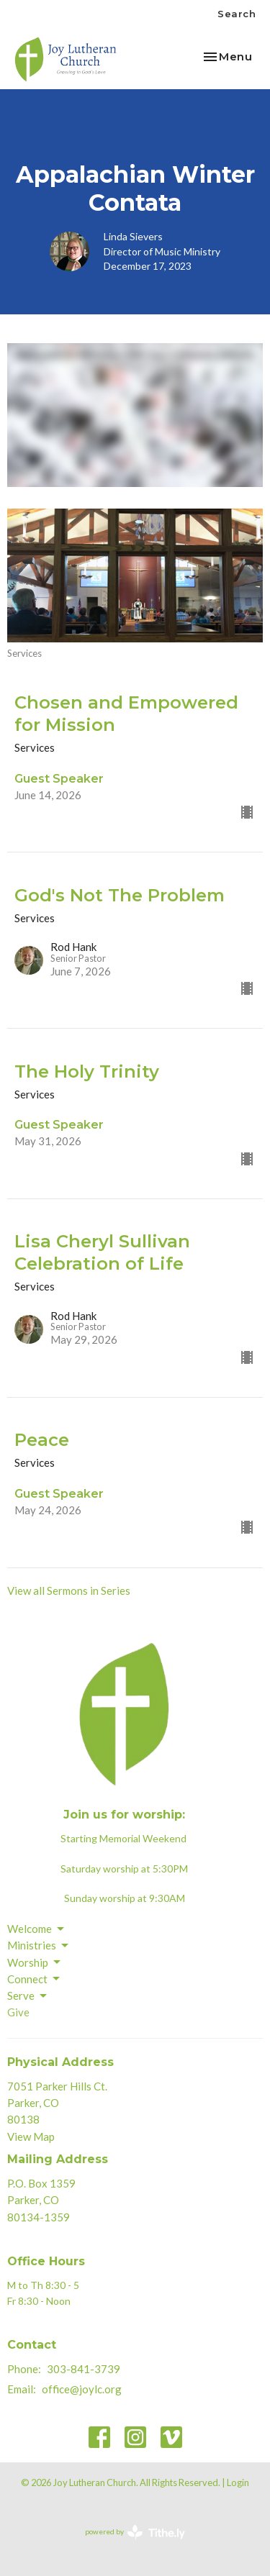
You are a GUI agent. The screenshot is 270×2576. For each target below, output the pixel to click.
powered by (135, 2532)
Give (18, 2012)
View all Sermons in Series (68, 1590)
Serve (28, 1996)
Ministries (39, 1946)
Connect (34, 1979)
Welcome (36, 1929)
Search (236, 13)
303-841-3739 (83, 2368)
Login (238, 2482)
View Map (31, 2136)
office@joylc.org (82, 2388)
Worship (35, 1962)
